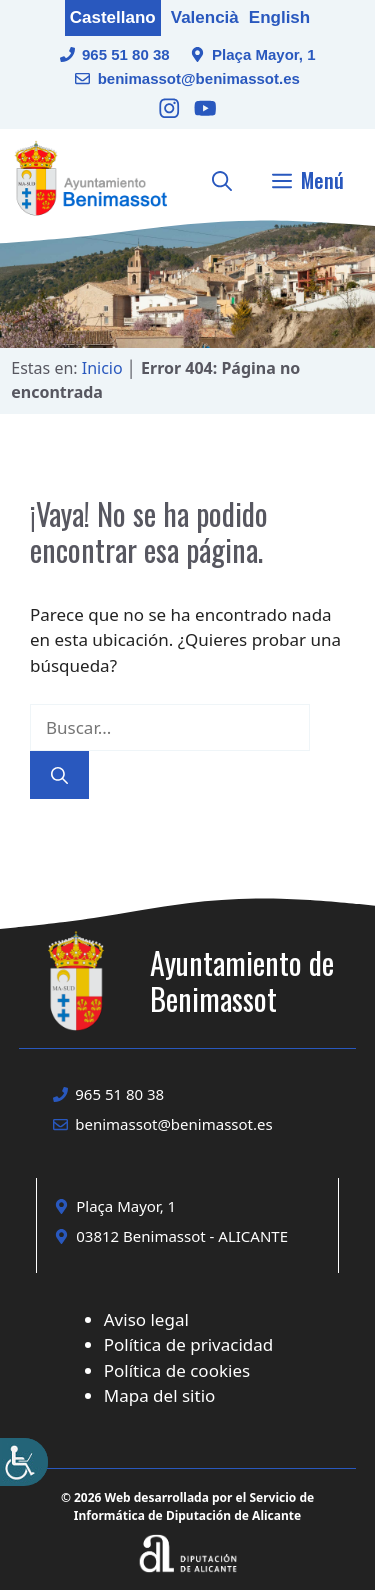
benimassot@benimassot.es (199, 78)
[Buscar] (59, 775)
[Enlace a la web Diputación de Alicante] (188, 1528)
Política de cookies (177, 1370)
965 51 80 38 (126, 54)
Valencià (205, 17)
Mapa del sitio (160, 1395)
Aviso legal (146, 1319)
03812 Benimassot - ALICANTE (182, 1236)
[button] (222, 180)
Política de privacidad (188, 1344)
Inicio (102, 368)
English (279, 17)
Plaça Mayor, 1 (263, 54)
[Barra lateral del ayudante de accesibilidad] (24, 1462)
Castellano (113, 17)
